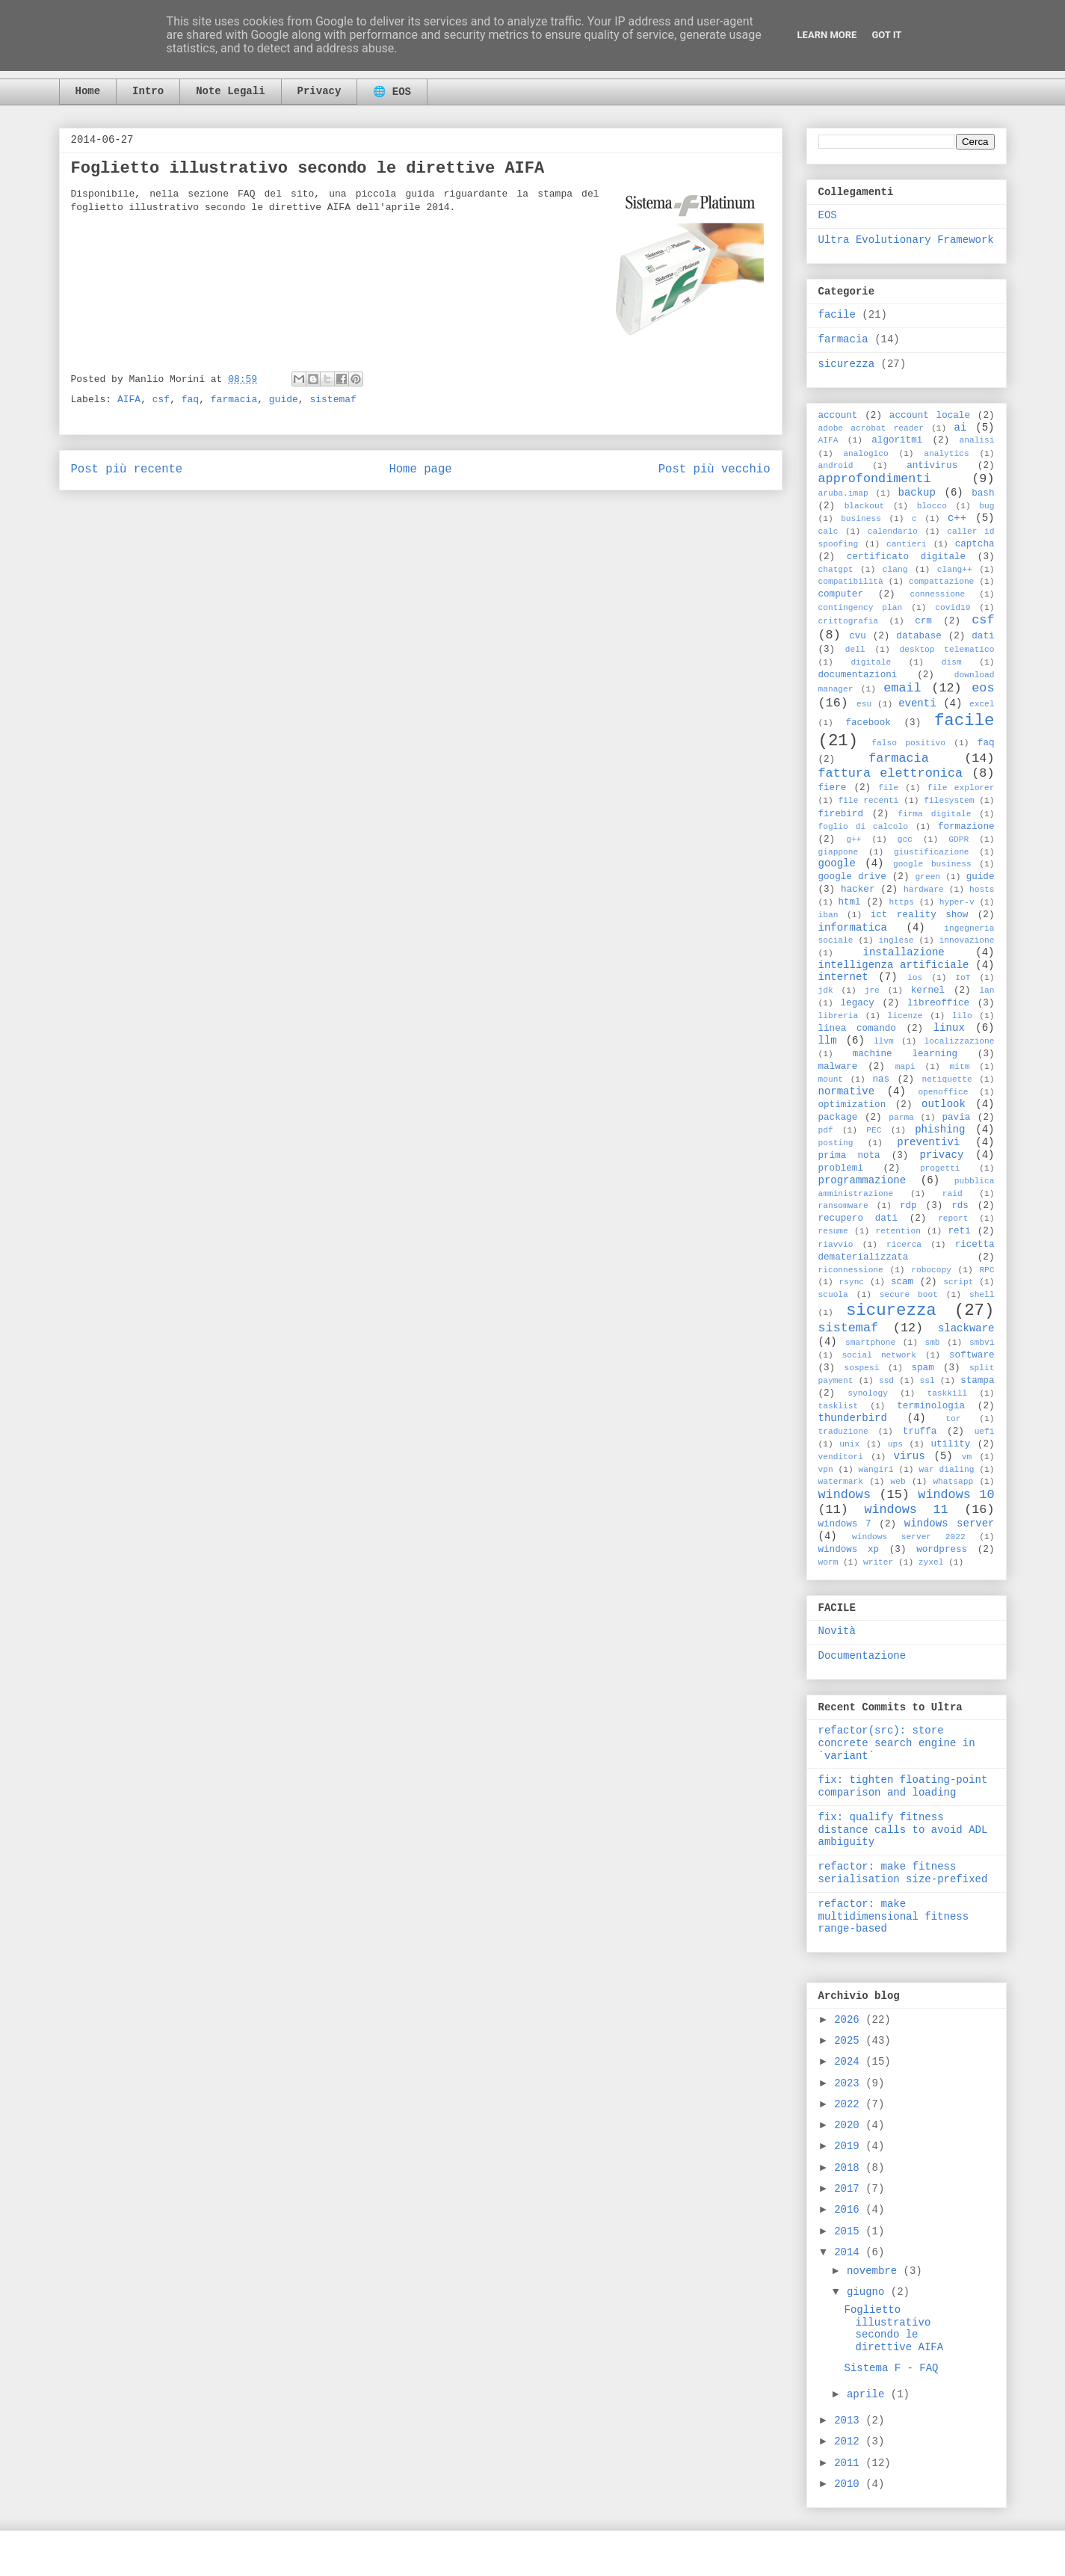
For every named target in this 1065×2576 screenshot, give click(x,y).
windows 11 (906, 1510)
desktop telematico (947, 649)
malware (838, 1066)
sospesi (861, 1368)
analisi (976, 440)
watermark (840, 1481)
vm (967, 1456)
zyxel (931, 1562)
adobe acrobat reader (871, 428)
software (971, 1355)
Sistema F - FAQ (891, 2368)
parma (901, 1117)
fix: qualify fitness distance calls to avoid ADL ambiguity (903, 1830)
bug (986, 506)
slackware (966, 1328)
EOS (827, 215)
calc (828, 531)
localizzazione (959, 1041)
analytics (946, 453)
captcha (975, 544)
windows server (949, 1523)
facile (837, 315)
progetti (940, 1168)
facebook (867, 723)
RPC (986, 1270)
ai (960, 428)
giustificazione (931, 852)
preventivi (928, 1142)
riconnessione (850, 1270)
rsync (852, 1282)
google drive (852, 877)
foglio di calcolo (863, 826)
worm (828, 1562)
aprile (869, 2394)
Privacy (319, 91)
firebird (840, 814)
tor (952, 1418)
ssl (927, 1380)
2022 (849, 2104)
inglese (896, 940)
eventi (917, 703)
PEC (873, 1130)
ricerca (904, 1244)
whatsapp (953, 1481)
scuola (833, 1294)
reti (959, 1231)
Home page (420, 469)
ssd (886, 1380)
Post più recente (127, 469)
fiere (832, 788)
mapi (905, 1066)
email (902, 688)
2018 (849, 2168)
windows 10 (956, 1495)
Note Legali (230, 91)
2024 (849, 2062)
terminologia (931, 1406)
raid (952, 1193)
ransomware (843, 1205)
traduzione (843, 1431)
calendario (893, 531)
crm (923, 621)
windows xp (849, 1549)
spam (922, 1368)
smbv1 (982, 1342)
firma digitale (934, 814)
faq (190, 399)
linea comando (857, 1028)
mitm (960, 1066)
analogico (865, 453)
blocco (932, 506)
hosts (982, 889)
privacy (942, 1155)
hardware (924, 889)
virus (909, 1456)
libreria (838, 1015)
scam (902, 1282)
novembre (875, 2271)
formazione (966, 827)
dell (855, 649)
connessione (937, 594)
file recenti (869, 800)
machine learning (905, 1054)
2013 (849, 2420)
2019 (849, 2146)
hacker (857, 889)
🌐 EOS (392, 92)
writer (878, 1562)
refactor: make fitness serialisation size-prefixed (903, 1873)
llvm (884, 1041)
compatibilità (850, 581)
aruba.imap (843, 493)
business (861, 518)
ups (895, 1444)
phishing (940, 1130)
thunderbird (852, 1418)
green (928, 876)
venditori (840, 1456)
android (835, 465)
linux (949, 1028)
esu (863, 704)
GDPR (958, 839)
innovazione (967, 940)
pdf (825, 1130)
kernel (928, 990)
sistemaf (332, 399)
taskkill (947, 1393)
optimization (852, 1105)
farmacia (234, 399)
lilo (962, 1015)
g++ (853, 839)
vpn (825, 1469)
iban (828, 914)
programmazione (862, 1180)
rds (960, 1206)
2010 (849, 2484)
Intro (148, 91)
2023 (849, 2083)
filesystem (949, 800)
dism (952, 662)
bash (983, 493)
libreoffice (938, 1003)
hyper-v (957, 902)
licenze (905, 1015)
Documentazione (862, 1656)
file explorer (961, 787)
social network (879, 1355)
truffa (919, 1431)
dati (983, 636)
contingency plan (860, 607)
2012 (849, 2441)
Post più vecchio (714, 469)
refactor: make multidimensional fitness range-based (893, 1916)
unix (849, 1444)
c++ (957, 518)
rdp (908, 1206)
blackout (865, 506)
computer (840, 594)
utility (950, 1444)
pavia (956, 1117)
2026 (849, 2020)
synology (868, 1393)
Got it (886, 34)
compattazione (941, 581)
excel (982, 704)
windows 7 (844, 1524)
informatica (852, 928)
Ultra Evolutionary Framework (906, 240)
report (953, 1218)
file (888, 787)
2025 (849, 2041)
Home (88, 91)
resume (833, 1231)
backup (917, 493)
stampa (977, 1380)
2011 (849, 2463)
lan (986, 990)
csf (161, 399)
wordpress (941, 1549)
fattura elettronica (890, 773)
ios (914, 977)
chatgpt (835, 569)
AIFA (129, 399)
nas (880, 1079)
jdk (825, 990)
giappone (838, 852)
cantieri (906, 544)
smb (931, 1342)
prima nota (849, 1155)
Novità (837, 1631)
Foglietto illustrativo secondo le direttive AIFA (893, 2328)
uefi (985, 1431)
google (837, 863)
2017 (849, 2189)
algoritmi (896, 440)
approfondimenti (874, 479)
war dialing (946, 1469)
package (838, 1117)
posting (835, 1142)
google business (932, 864)
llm (827, 1041)
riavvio (835, 1244)
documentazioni (858, 675)
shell (982, 1294)
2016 (849, 2210)
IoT (962, 977)
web (898, 1481)
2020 (849, 2125)
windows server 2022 (909, 1536)
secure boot (909, 1294)
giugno (869, 2292)
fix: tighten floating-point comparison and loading (903, 1786)
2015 (849, 2231)
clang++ (954, 569)
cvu (857, 636)
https (901, 902)
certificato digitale (906, 557)
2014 (849, 2252)
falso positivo (908, 743)
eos (983, 688)
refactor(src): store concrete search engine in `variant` (896, 1743)
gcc (905, 839)
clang (895, 569)
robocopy (931, 1270)
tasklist (838, 1406)
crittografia (848, 621)
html (849, 902)
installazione (904, 952)
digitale (871, 662)
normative (846, 1091)
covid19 (952, 607)
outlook (944, 1104)
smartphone (870, 1342)
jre (872, 990)
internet (843, 977)
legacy (857, 1003)
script (958, 1282)
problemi (840, 1168)
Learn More (827, 34)
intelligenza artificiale (893, 965)
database (918, 636)
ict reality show (920, 915)
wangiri (876, 1469)
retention (897, 1231)
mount (831, 1079)
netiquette (947, 1079)
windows (844, 1495)
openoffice (943, 1092)
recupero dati (858, 1218)
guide (283, 399)
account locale (929, 415)
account (838, 415)
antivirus (932, 465)
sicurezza (846, 364)
